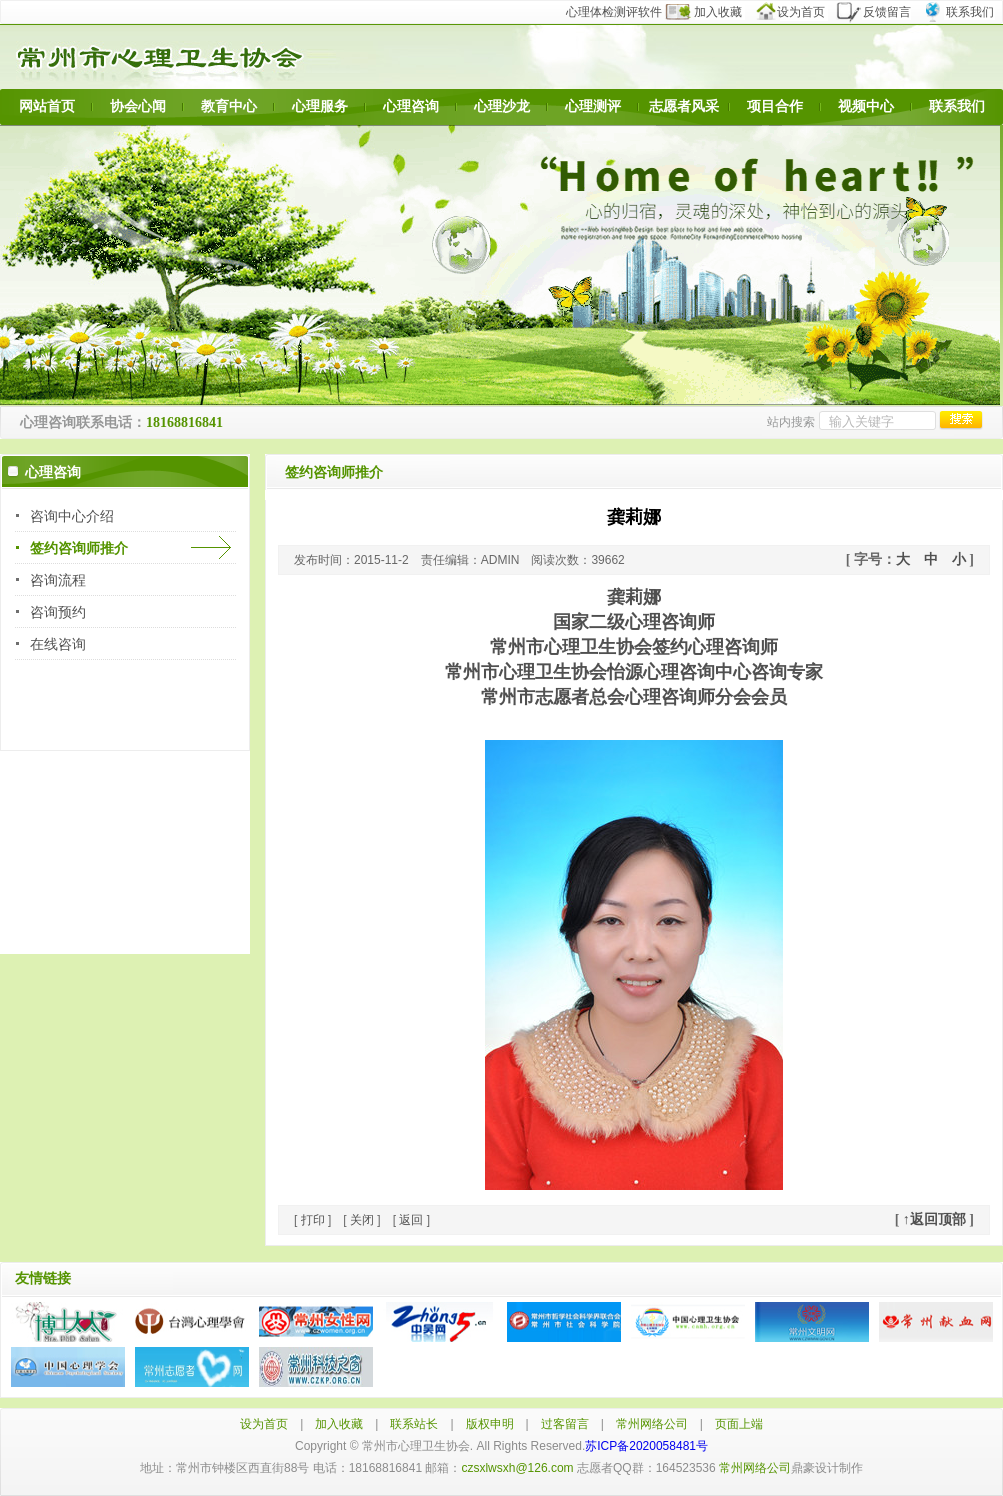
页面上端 (739, 1424)
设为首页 (798, 12)
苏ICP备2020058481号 (646, 1446)
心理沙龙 (502, 106)
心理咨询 (411, 106)
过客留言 (565, 1424)
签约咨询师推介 (79, 548)
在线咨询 (58, 644)
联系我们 (962, 12)
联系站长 (414, 1424)
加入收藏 (715, 12)
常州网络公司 (652, 1424)
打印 (313, 1220)
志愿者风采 (684, 106)
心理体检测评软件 (620, 12)
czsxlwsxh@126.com (517, 1468)
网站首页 (47, 106)
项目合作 (775, 106)
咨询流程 (58, 580)
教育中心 (229, 106)
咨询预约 (58, 612)
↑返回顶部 (934, 1219)
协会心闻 (138, 106)
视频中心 (866, 106)
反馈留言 (879, 12)
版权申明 (490, 1424)
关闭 (362, 1220)
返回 (411, 1220)
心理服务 (320, 106)
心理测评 (593, 106)
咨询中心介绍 (72, 516)
